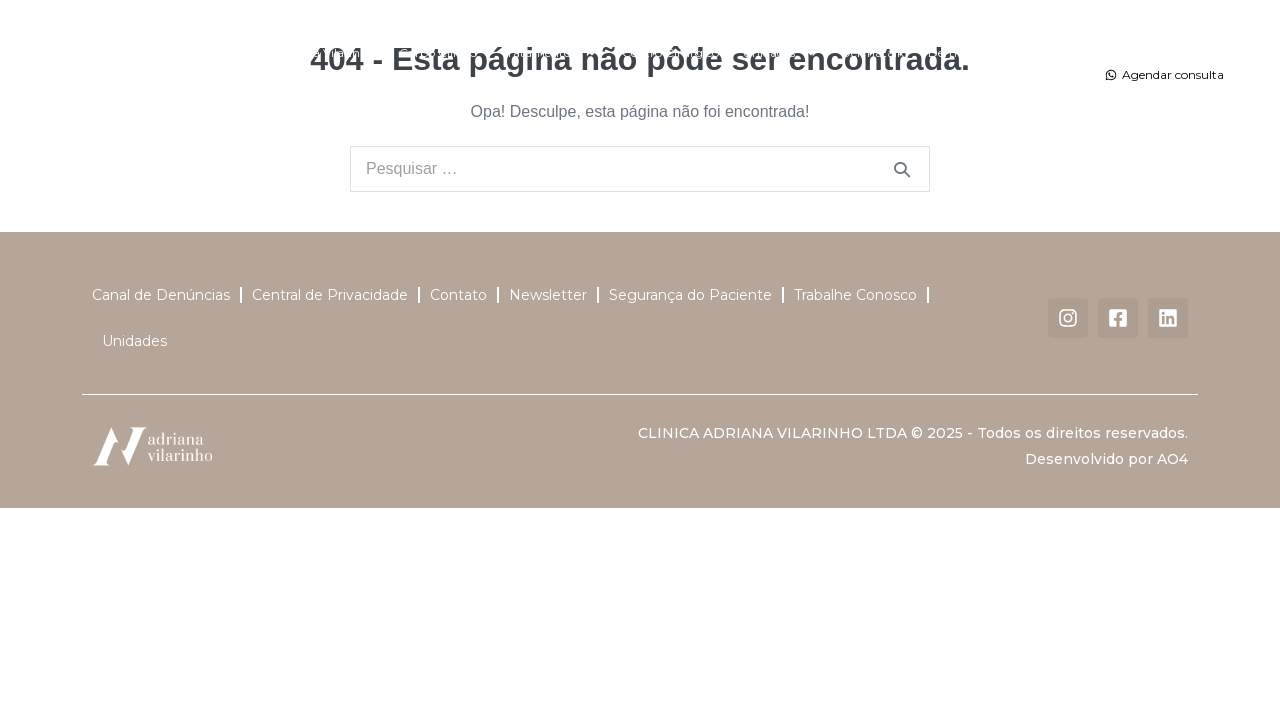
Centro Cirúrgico (670, 52)
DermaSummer (974, 52)
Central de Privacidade (330, 295)
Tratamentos (549, 53)
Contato (646, 98)
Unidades (780, 53)
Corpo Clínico (438, 52)
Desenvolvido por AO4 (1106, 459)
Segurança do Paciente (690, 295)
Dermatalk (872, 52)
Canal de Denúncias (161, 295)
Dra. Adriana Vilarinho (310, 52)
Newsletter (548, 295)
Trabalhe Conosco (855, 295)
